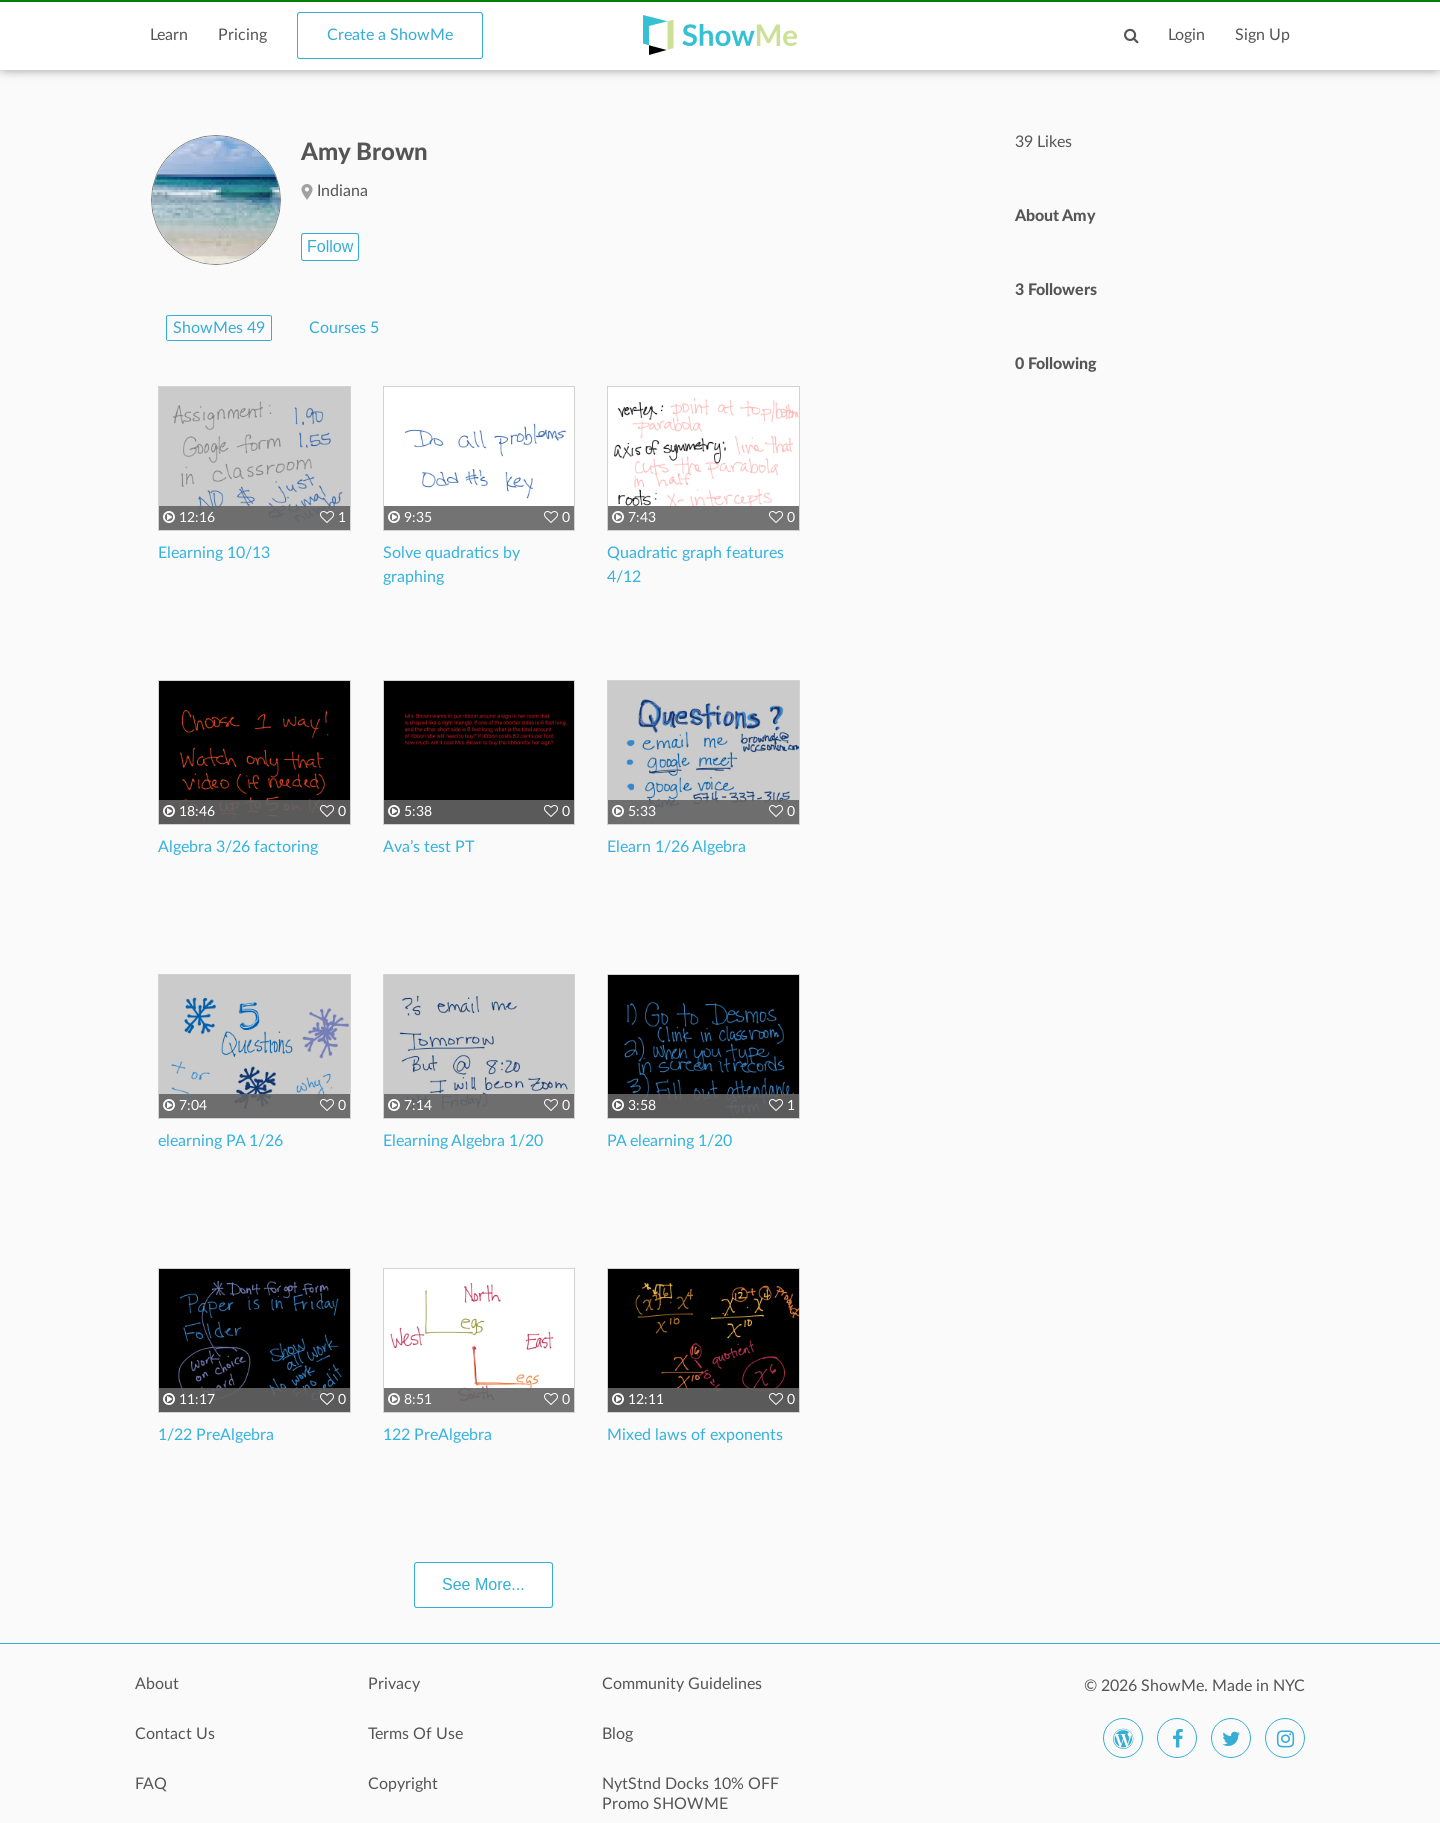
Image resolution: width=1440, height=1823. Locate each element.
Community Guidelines (682, 1684)
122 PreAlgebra (437, 1435)
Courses (344, 328)
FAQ (151, 1784)
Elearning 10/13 (214, 553)
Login (1186, 35)
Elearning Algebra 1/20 (463, 1141)
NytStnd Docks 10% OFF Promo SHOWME (690, 1794)
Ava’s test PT (428, 847)
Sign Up (1262, 35)
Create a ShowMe (390, 35)
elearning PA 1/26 (220, 1141)
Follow (330, 246)
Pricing (242, 35)
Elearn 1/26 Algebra (676, 847)
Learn (169, 35)
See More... (483, 1584)
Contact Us (175, 1734)
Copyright (403, 1784)
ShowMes (219, 328)
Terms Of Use (415, 1734)
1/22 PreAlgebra (216, 1435)
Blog (617, 1734)
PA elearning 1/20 (669, 1141)
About (157, 1684)
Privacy (394, 1684)
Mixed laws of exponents (695, 1435)
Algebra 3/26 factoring (238, 847)
